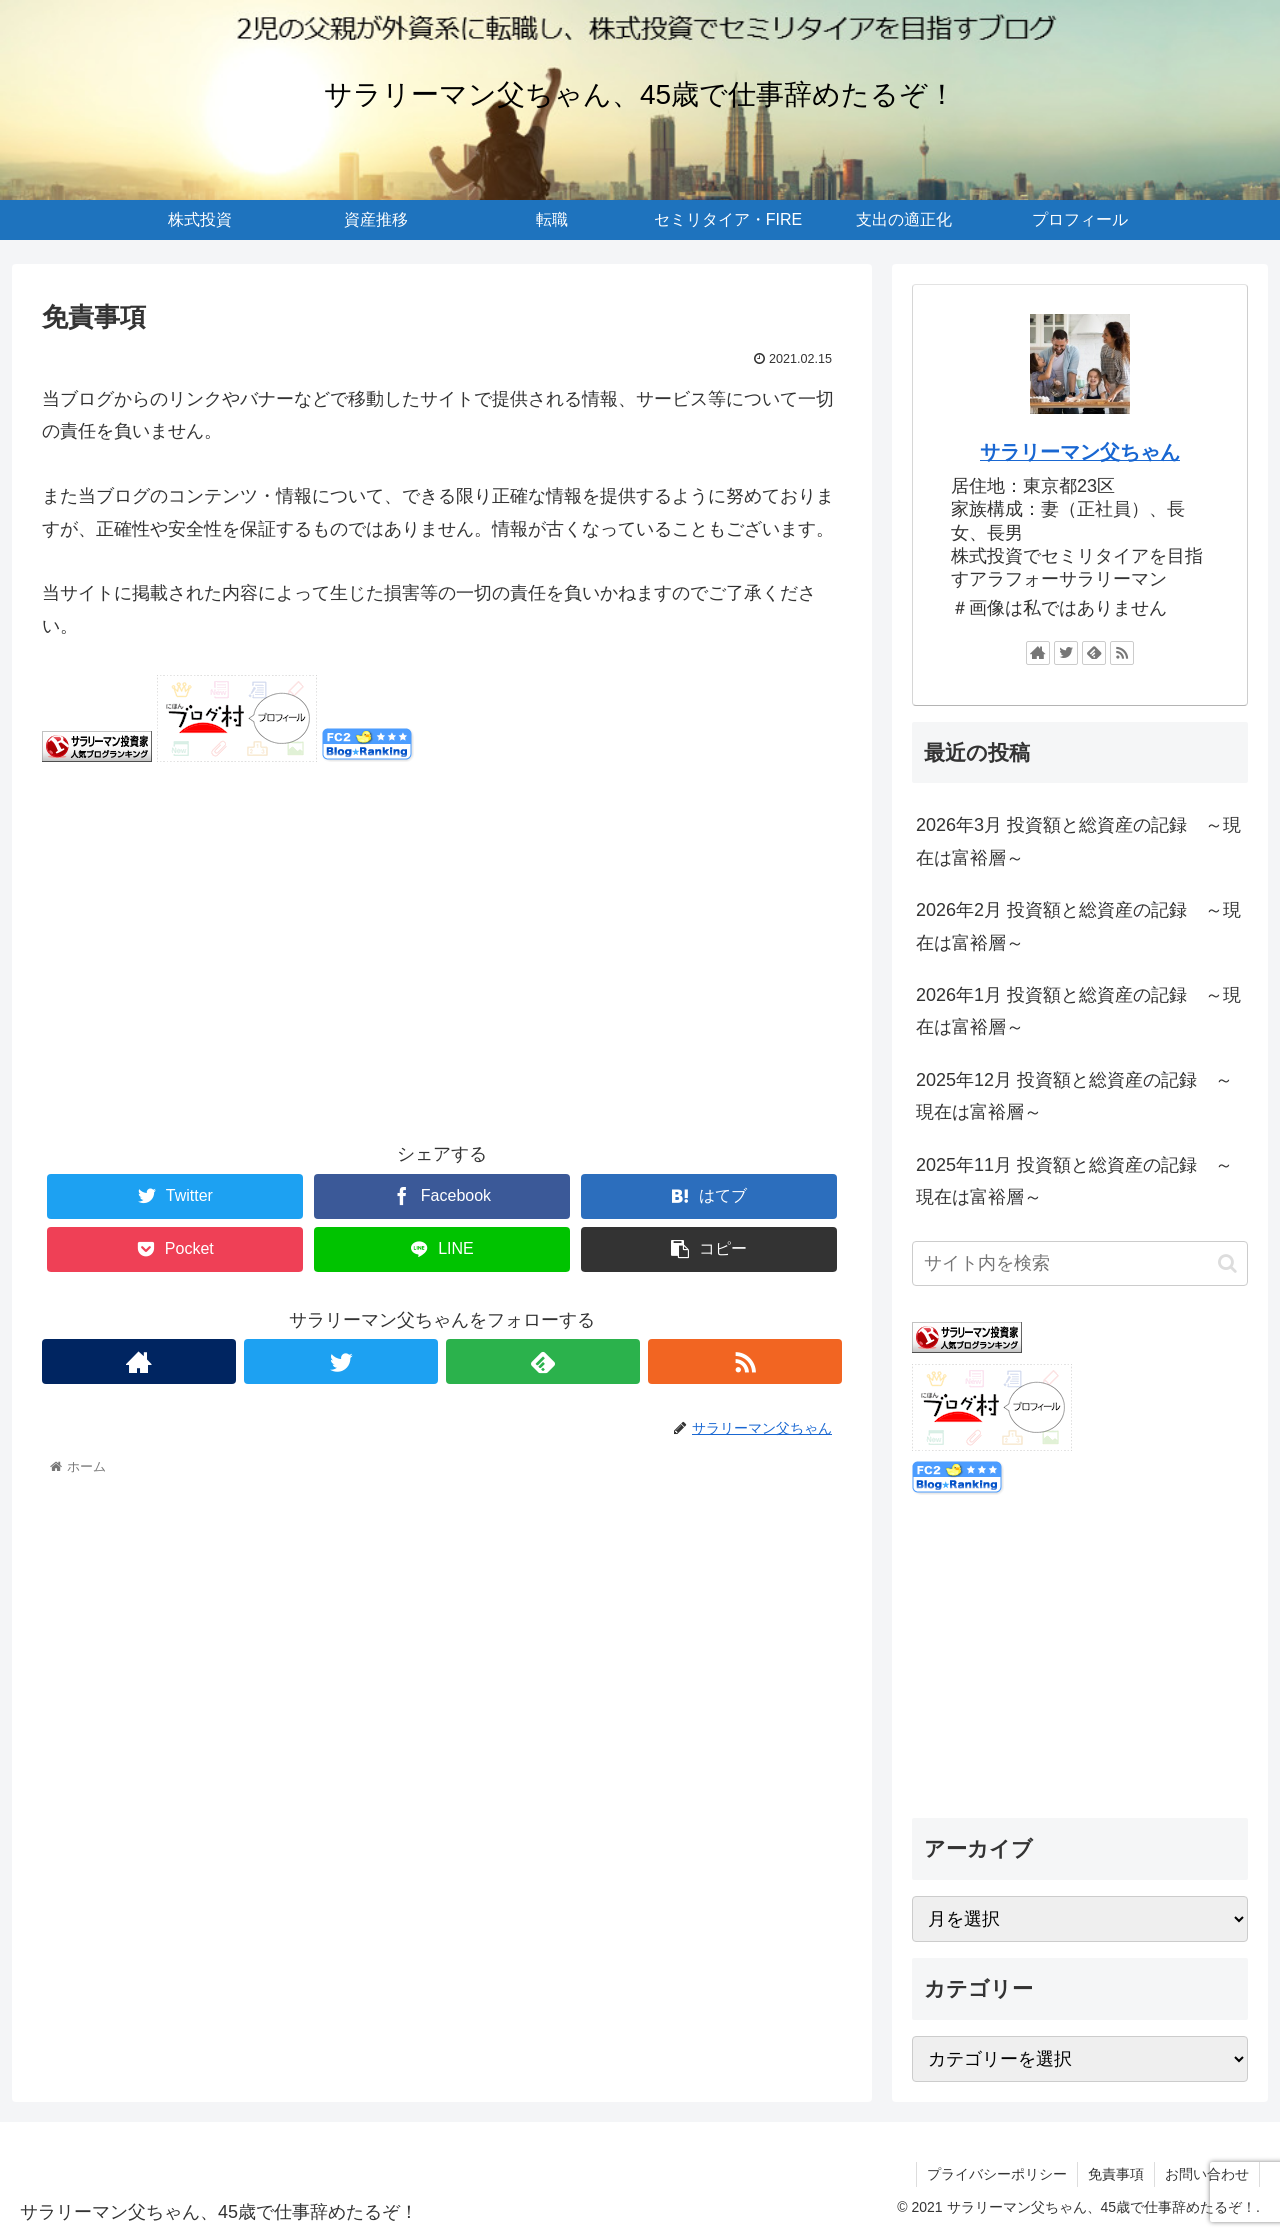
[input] (1080, 1263)
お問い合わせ (1207, 2174)
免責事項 (1116, 2174)
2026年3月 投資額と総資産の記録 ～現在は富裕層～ (1078, 841)
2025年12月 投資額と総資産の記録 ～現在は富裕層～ (1074, 1096)
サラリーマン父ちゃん (1080, 452)
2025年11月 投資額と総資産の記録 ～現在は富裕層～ (1074, 1181)
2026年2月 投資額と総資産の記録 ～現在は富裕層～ (1078, 926)
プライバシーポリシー (997, 2174)
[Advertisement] (442, 966)
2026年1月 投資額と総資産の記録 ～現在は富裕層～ (1078, 1011)
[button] (1227, 1263)
